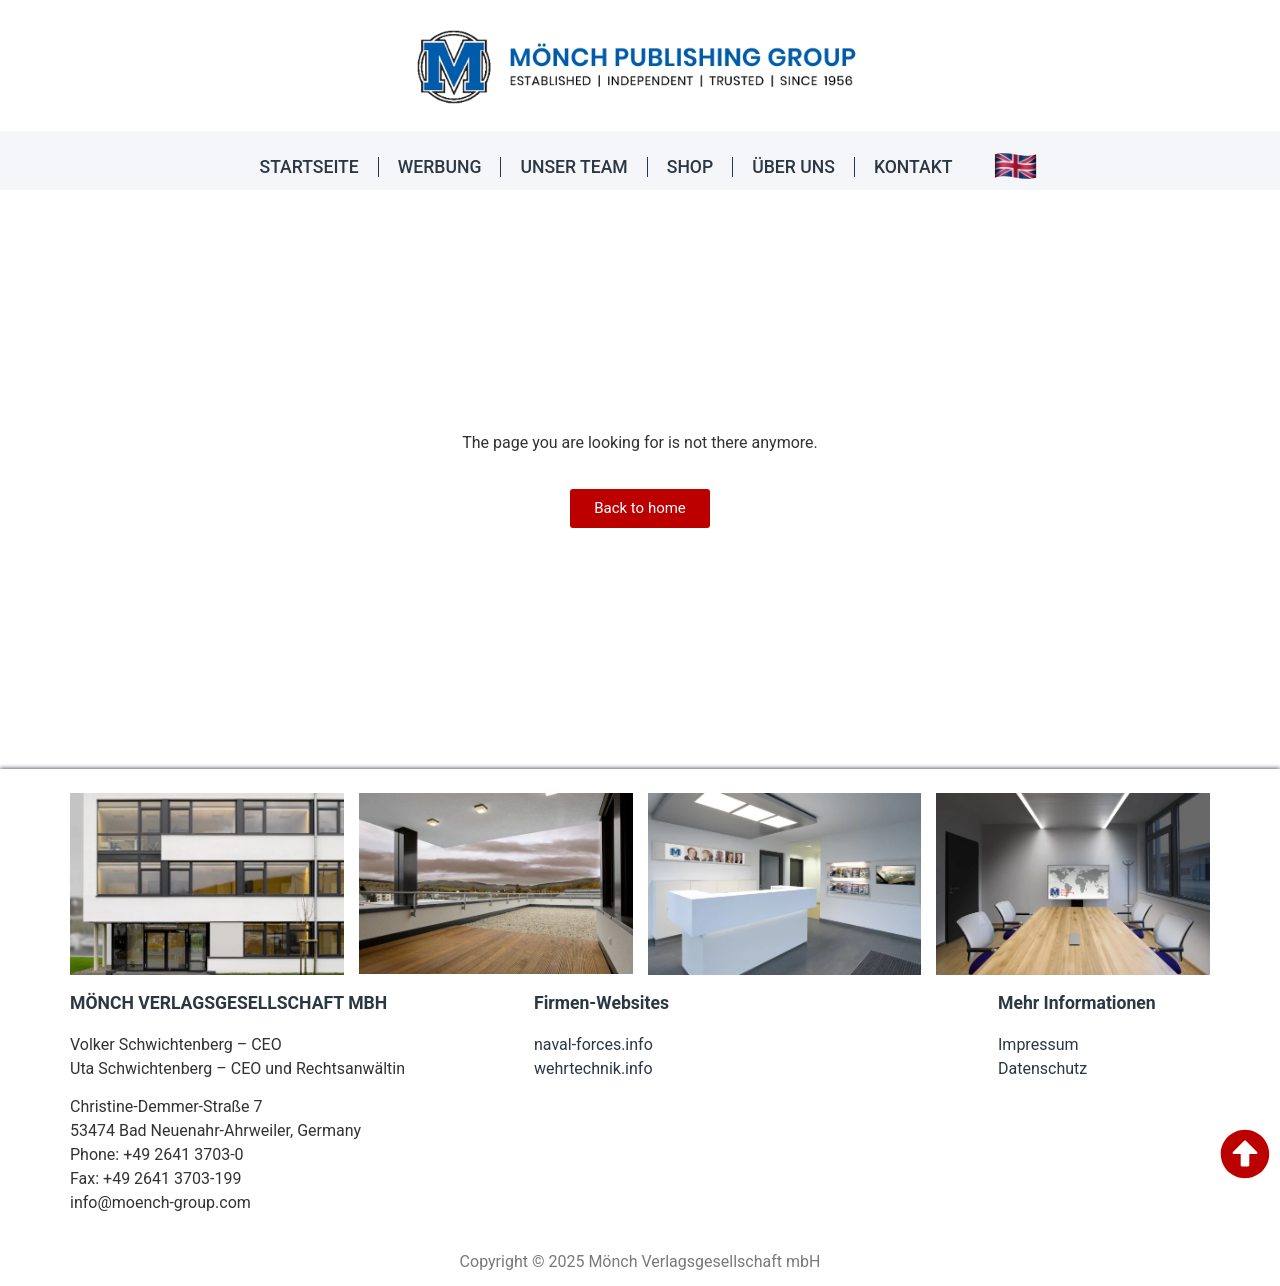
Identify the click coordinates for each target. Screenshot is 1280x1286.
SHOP (690, 167)
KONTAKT (913, 167)
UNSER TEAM (573, 167)
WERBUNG (440, 167)
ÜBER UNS (793, 167)
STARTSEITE (309, 167)
